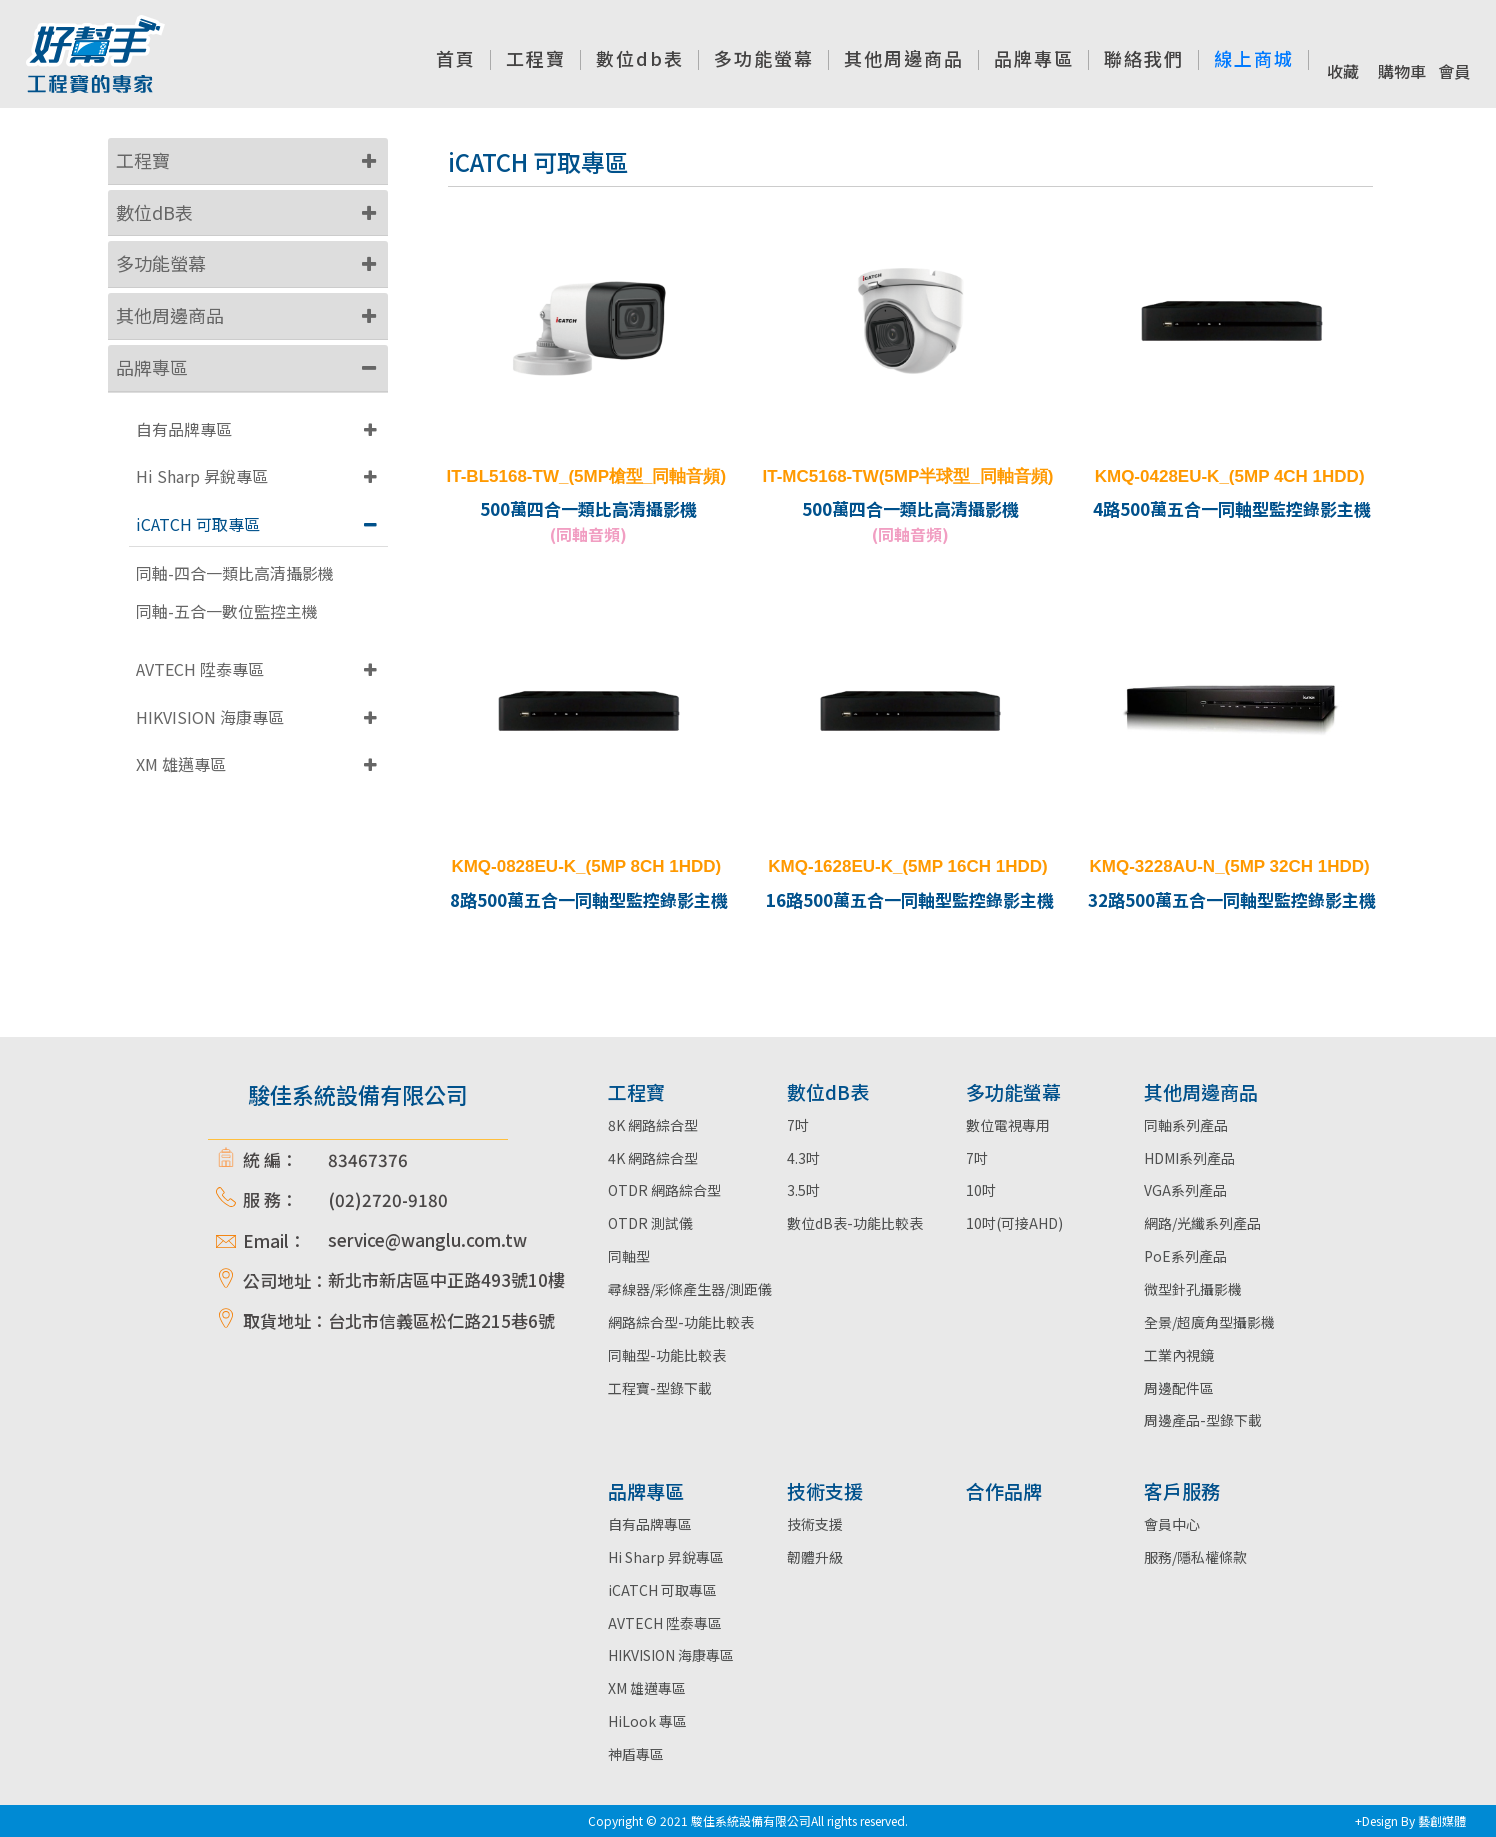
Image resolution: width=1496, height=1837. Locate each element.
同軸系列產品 (1186, 1125)
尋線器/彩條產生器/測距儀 (690, 1289)
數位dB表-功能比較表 (855, 1223)
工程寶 (143, 160)
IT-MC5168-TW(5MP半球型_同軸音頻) (908, 476)
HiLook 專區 (647, 1721)
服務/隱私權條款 (1195, 1557)
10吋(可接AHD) (1014, 1223)
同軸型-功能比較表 (667, 1355)
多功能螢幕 (161, 263)
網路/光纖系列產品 (1202, 1223)
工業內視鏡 (1179, 1355)
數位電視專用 (1008, 1125)
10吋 (981, 1190)
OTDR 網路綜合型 (664, 1190)
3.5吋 (803, 1190)
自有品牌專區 (184, 429)
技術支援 (815, 1524)
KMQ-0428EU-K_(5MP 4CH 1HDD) (1230, 476)
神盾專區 (636, 1754)
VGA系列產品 (1185, 1190)
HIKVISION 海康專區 (210, 717)
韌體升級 (815, 1557)
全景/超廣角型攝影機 (1209, 1322)
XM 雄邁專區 (181, 764)
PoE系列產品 (1185, 1256)
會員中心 (1172, 1524)
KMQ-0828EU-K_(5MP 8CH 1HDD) (586, 866)
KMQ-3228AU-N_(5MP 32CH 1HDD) (1230, 866)
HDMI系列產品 (1189, 1158)
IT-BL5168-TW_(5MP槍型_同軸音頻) (587, 476)
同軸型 (629, 1256)
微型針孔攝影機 (1193, 1289)
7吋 (798, 1125)
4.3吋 (803, 1158)
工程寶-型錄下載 (660, 1388)
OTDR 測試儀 (650, 1223)
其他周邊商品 (170, 315)
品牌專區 (152, 367)
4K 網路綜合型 (653, 1158)
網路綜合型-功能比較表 (681, 1322)
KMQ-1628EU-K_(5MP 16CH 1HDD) (907, 866)
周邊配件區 (1179, 1388)
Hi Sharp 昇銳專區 (202, 476)
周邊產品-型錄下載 (1203, 1420)
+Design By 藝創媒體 (1410, 1820)
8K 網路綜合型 (653, 1125)
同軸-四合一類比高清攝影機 (235, 573)
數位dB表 (154, 212)
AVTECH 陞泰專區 (200, 669)
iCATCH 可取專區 (198, 524)
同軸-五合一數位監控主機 (227, 611)
